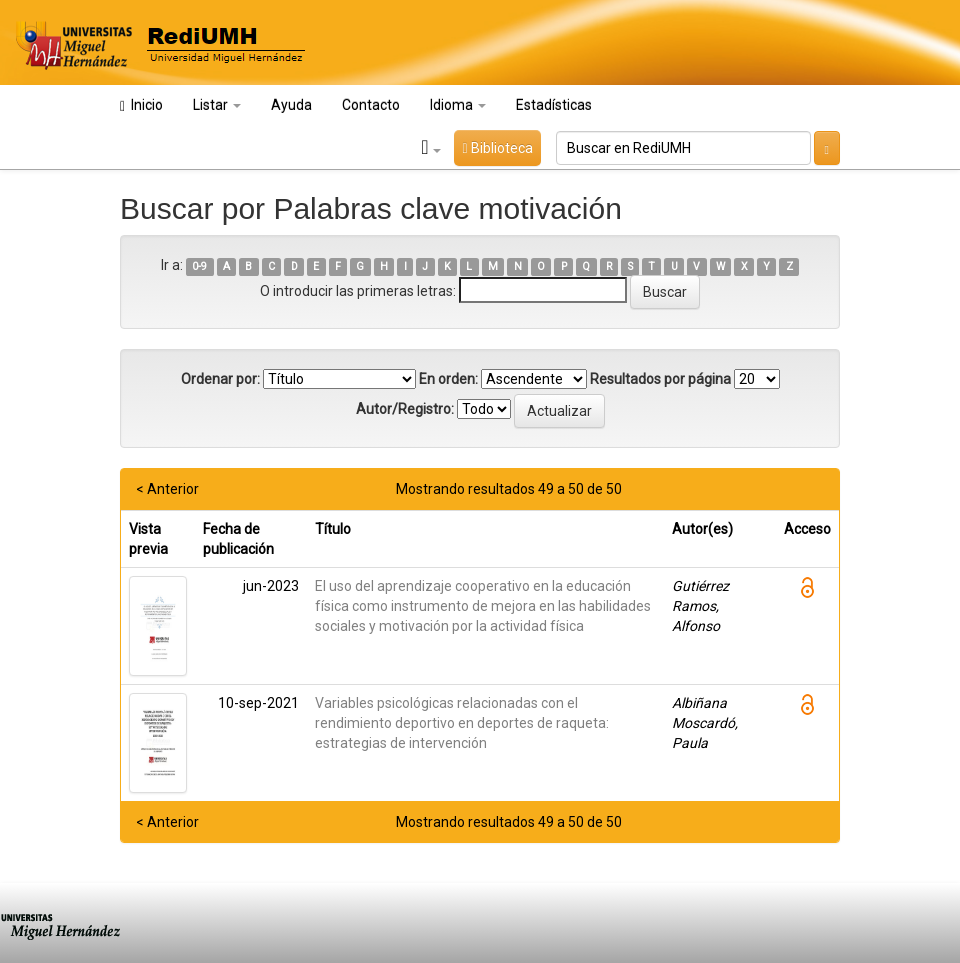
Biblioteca (497, 148)
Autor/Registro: (405, 409)
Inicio (141, 105)
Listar (217, 105)
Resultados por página (660, 379)
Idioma (458, 105)
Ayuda (291, 105)
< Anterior (167, 489)
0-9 (199, 266)
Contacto (371, 105)
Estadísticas (554, 105)
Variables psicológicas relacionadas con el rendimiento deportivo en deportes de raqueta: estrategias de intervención (462, 723)
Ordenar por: (220, 379)
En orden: (448, 379)
